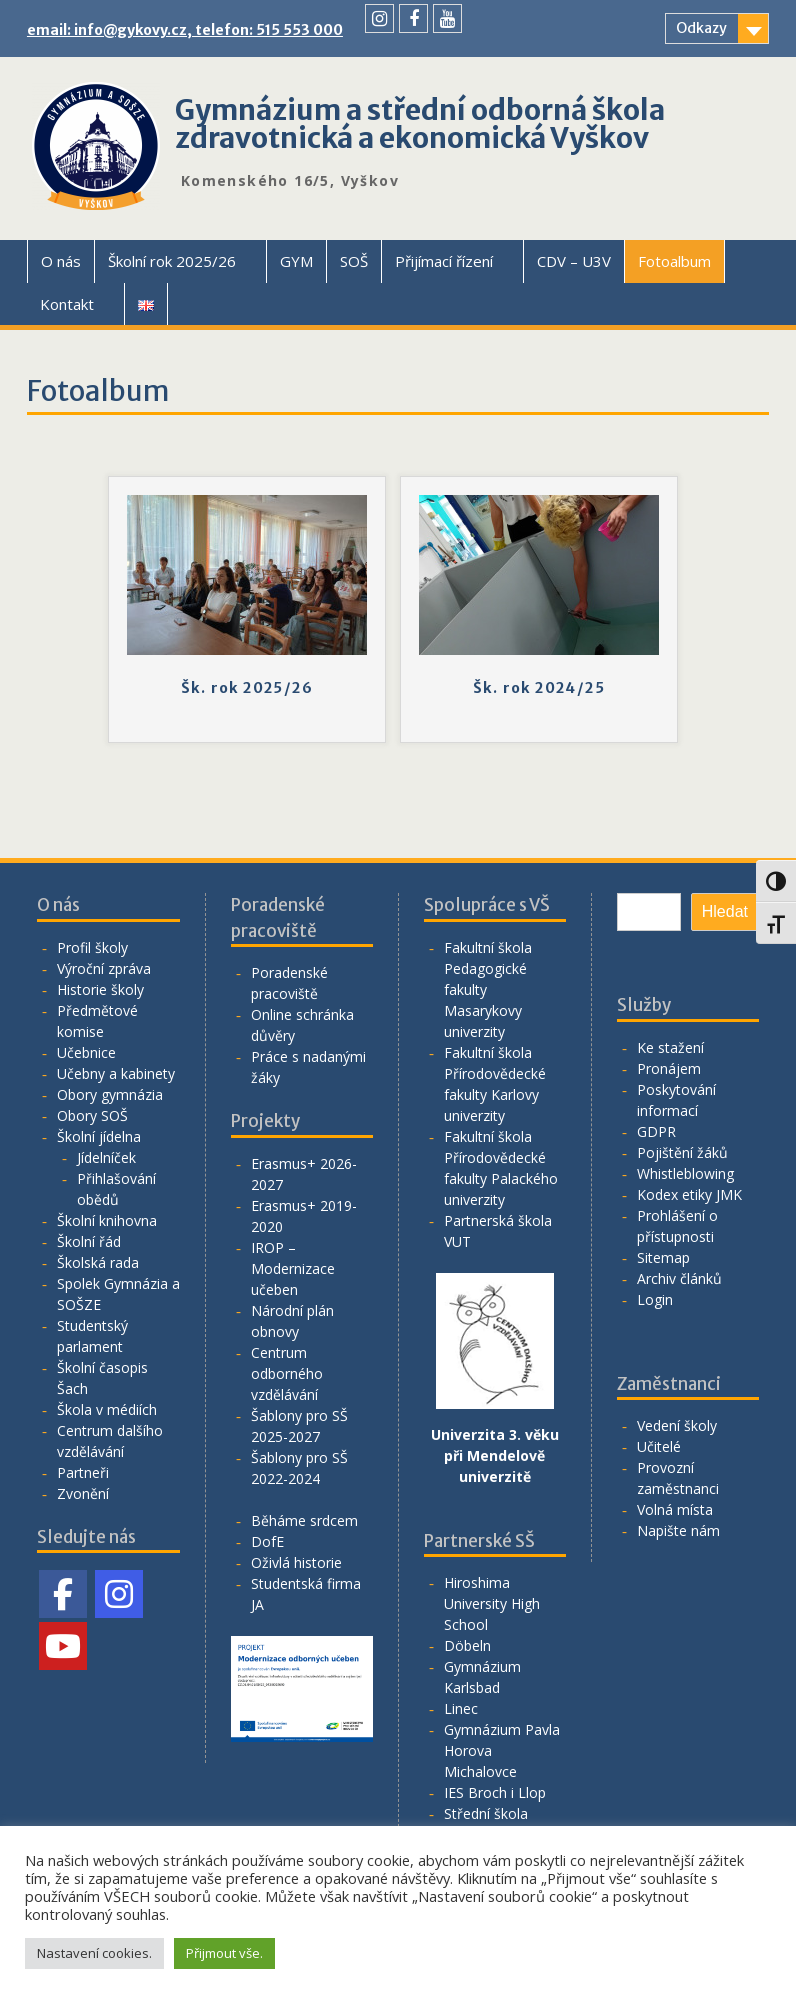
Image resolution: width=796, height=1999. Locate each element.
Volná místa (675, 1509)
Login (655, 1299)
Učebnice (86, 1052)
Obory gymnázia (110, 1094)
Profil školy (92, 947)
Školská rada (98, 1262)
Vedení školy (677, 1425)
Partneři (83, 1472)
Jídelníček (106, 1157)
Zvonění (83, 1493)
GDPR (656, 1131)
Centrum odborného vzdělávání (287, 1373)
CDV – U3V (574, 261)
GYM (296, 261)
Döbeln (467, 1645)
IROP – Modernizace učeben (293, 1268)
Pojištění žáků (682, 1152)
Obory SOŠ (92, 1115)
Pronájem (669, 1068)
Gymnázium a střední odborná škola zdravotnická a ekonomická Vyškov (420, 124)
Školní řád (89, 1241)
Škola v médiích (107, 1409)
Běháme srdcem (304, 1520)
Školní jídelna (99, 1136)
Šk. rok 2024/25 (539, 688)
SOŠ (354, 261)
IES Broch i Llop (495, 1792)
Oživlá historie (296, 1562)
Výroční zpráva (104, 968)
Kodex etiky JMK (689, 1194)
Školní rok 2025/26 (172, 261)
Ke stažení (670, 1047)
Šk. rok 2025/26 (247, 688)
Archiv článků (679, 1278)
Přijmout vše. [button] (224, 1953)
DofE (267, 1541)
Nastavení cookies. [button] (94, 1953)
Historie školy (100, 989)
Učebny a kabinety (116, 1073)
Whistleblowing (685, 1173)
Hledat (725, 911)
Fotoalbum (674, 261)
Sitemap (663, 1257)
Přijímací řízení (444, 261)
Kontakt (67, 304)
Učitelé (659, 1446)
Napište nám (678, 1530)
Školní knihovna (107, 1220)
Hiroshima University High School (492, 1603)
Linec (461, 1708)
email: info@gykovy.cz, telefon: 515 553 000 (185, 30)
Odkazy (701, 28)
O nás (61, 261)
